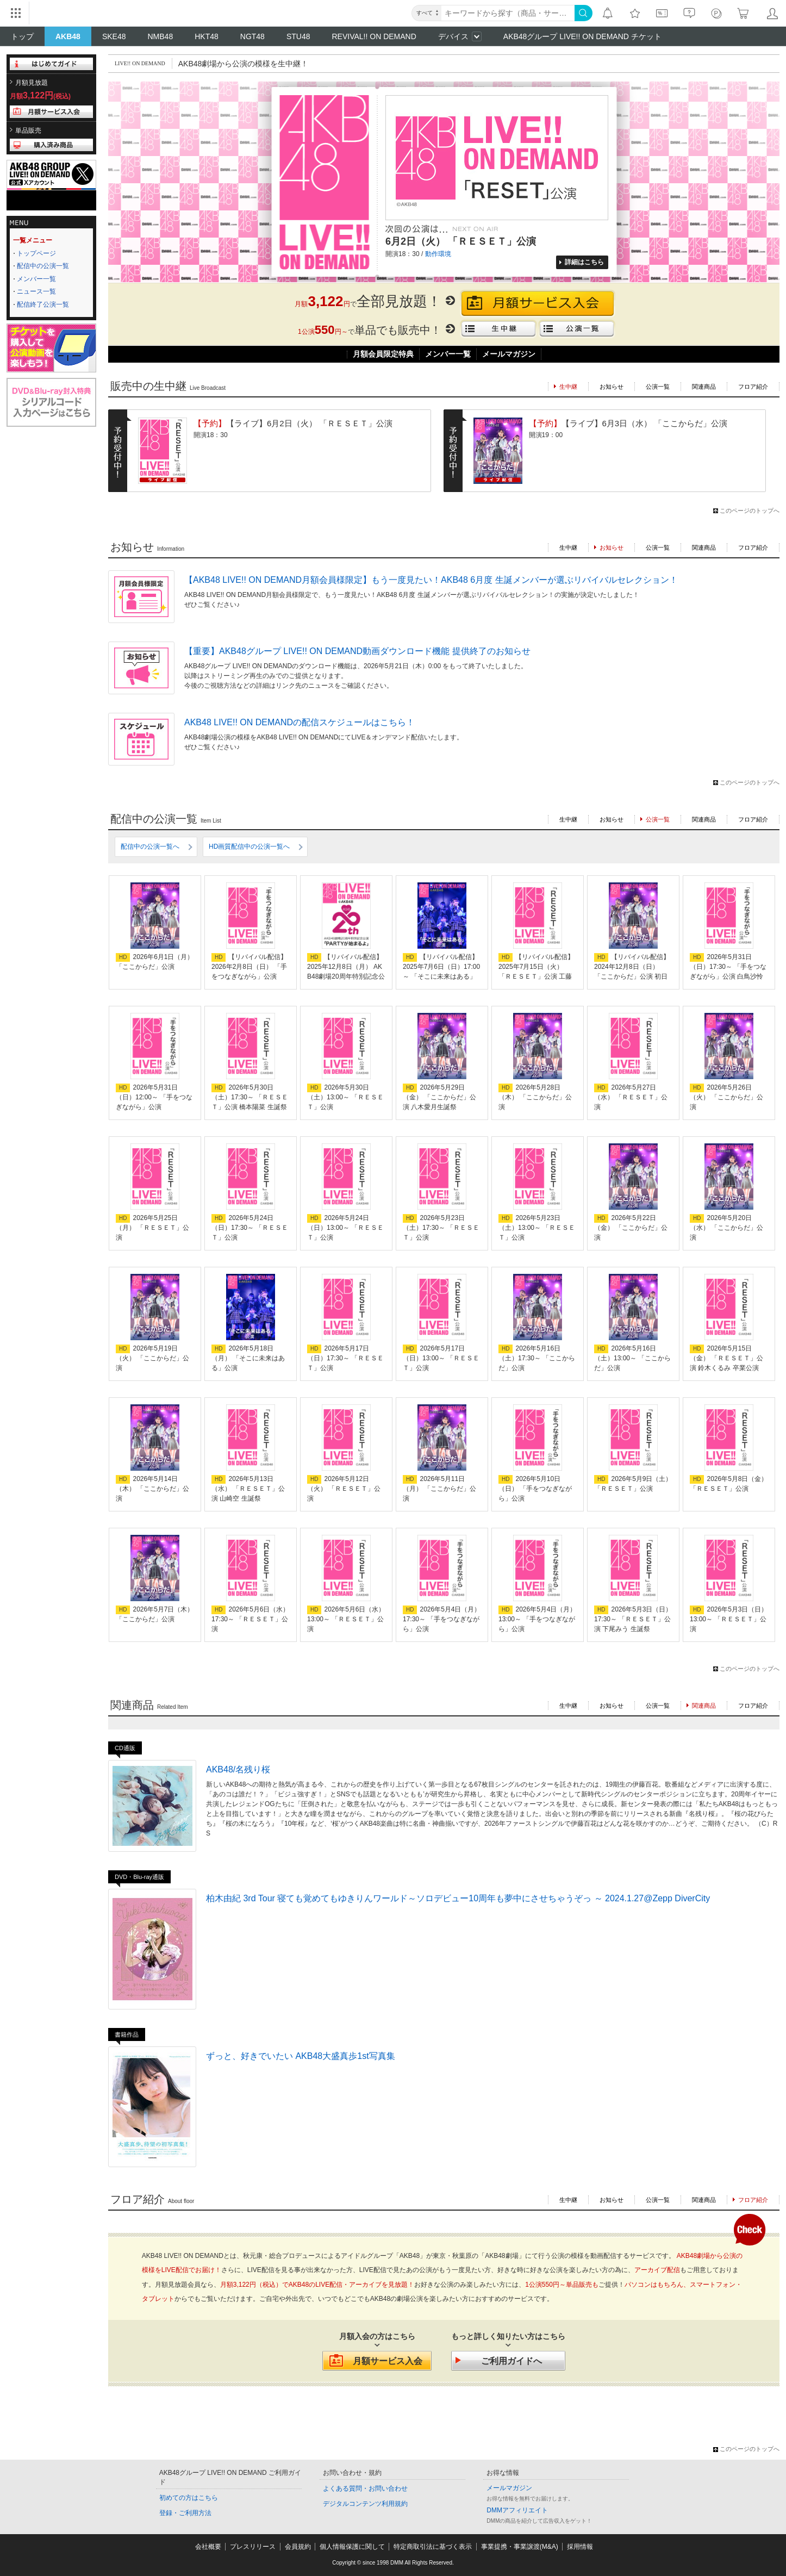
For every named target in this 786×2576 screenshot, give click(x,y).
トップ (22, 36)
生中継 (568, 547)
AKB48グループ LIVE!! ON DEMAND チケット (582, 36)
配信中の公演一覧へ (150, 846)
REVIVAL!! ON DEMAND (374, 36)
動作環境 (438, 254)
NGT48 (252, 36)
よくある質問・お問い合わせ (365, 2488)
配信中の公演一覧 (43, 266)
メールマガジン (508, 354)
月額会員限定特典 (383, 354)
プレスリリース (253, 2546)
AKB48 (67, 36)
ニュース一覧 (36, 291)
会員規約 (298, 2546)
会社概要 (208, 2546)
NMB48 (160, 36)
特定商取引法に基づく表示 (433, 2546)
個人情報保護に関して (352, 2546)
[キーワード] (508, 13)
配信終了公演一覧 (43, 304)
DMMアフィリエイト (517, 2510)
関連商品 (704, 386)
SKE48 (114, 36)
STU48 (298, 36)
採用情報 (580, 2546)
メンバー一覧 (36, 279)
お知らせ (611, 386)
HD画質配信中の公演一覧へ (249, 846)
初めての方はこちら (188, 2498)
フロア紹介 (753, 386)
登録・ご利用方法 (185, 2513)
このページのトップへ (749, 510)
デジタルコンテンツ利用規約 (365, 2503)
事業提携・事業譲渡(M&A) (519, 2546)
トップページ (36, 253)
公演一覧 (658, 386)
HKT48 (207, 36)
